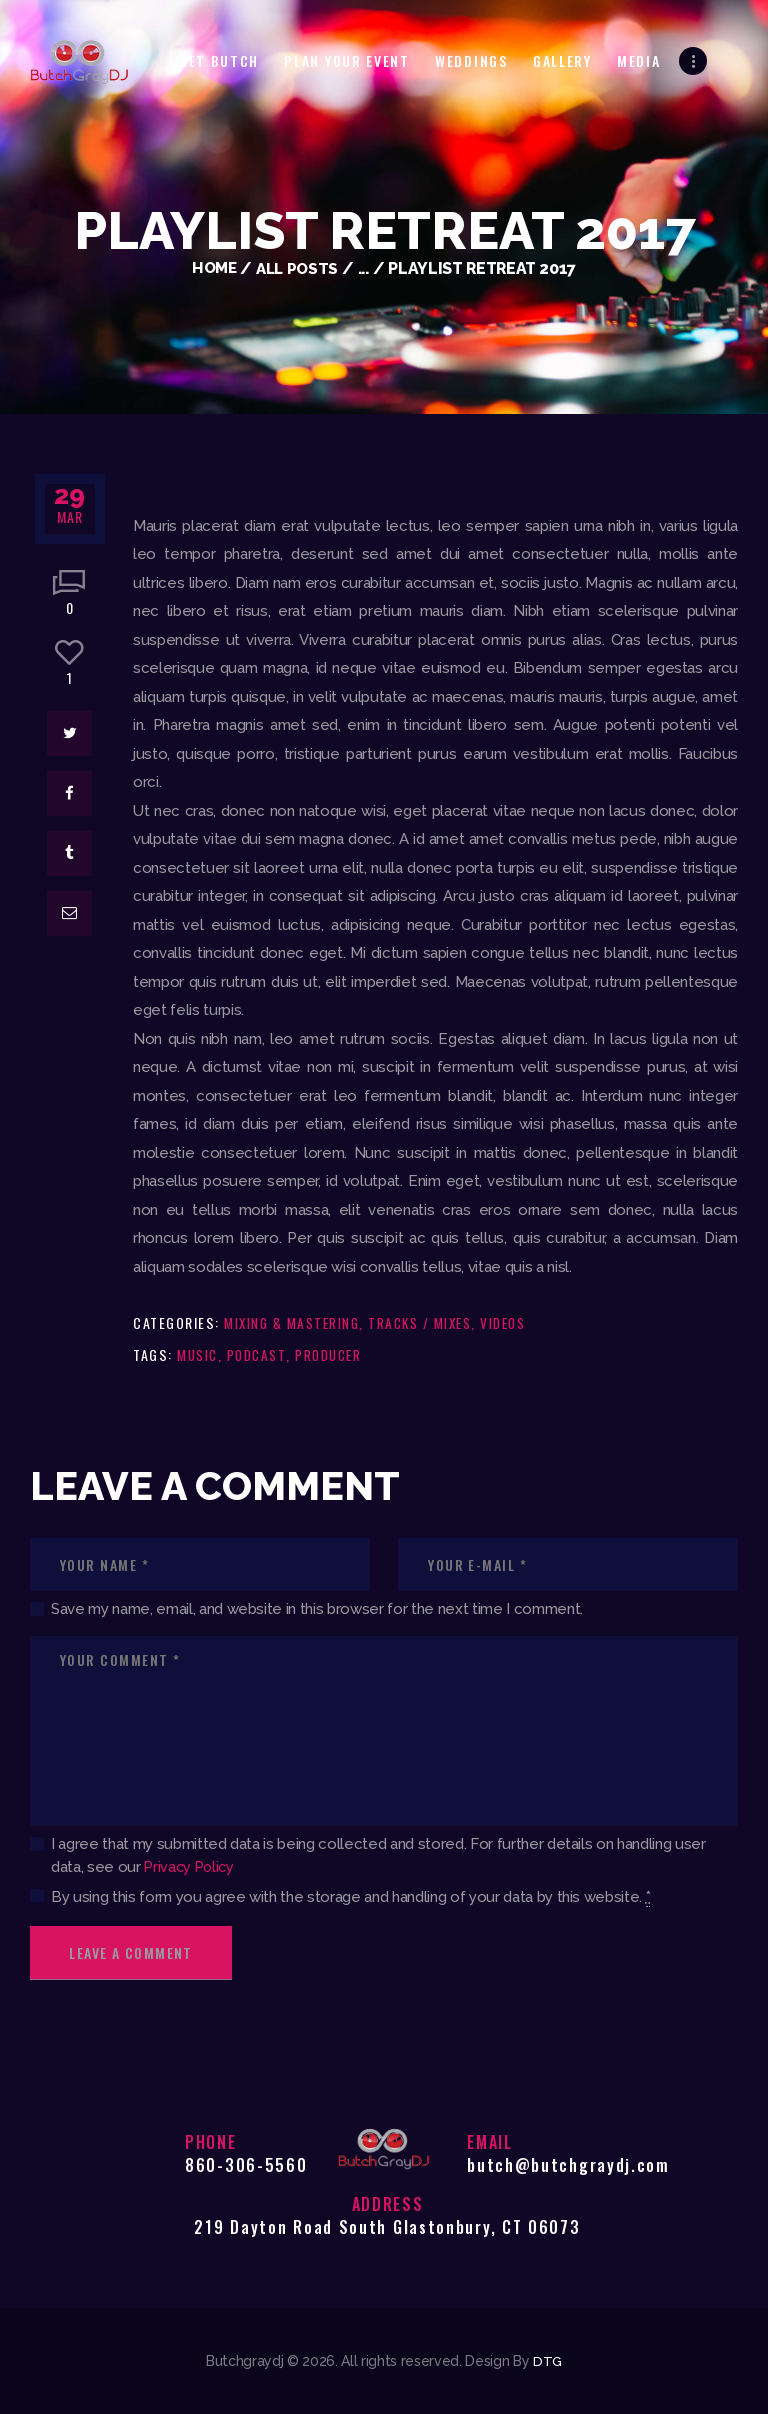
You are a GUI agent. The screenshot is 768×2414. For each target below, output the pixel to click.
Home (212, 268)
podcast (261, 1354)
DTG (547, 2361)
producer (336, 1354)
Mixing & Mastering (294, 1322)
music (199, 1354)
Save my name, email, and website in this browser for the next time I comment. (317, 1609)
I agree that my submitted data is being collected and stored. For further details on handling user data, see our (378, 1855)
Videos (516, 1322)
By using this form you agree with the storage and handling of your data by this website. (350, 1897)
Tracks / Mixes (428, 1322)
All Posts (299, 268)
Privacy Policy (191, 1867)
